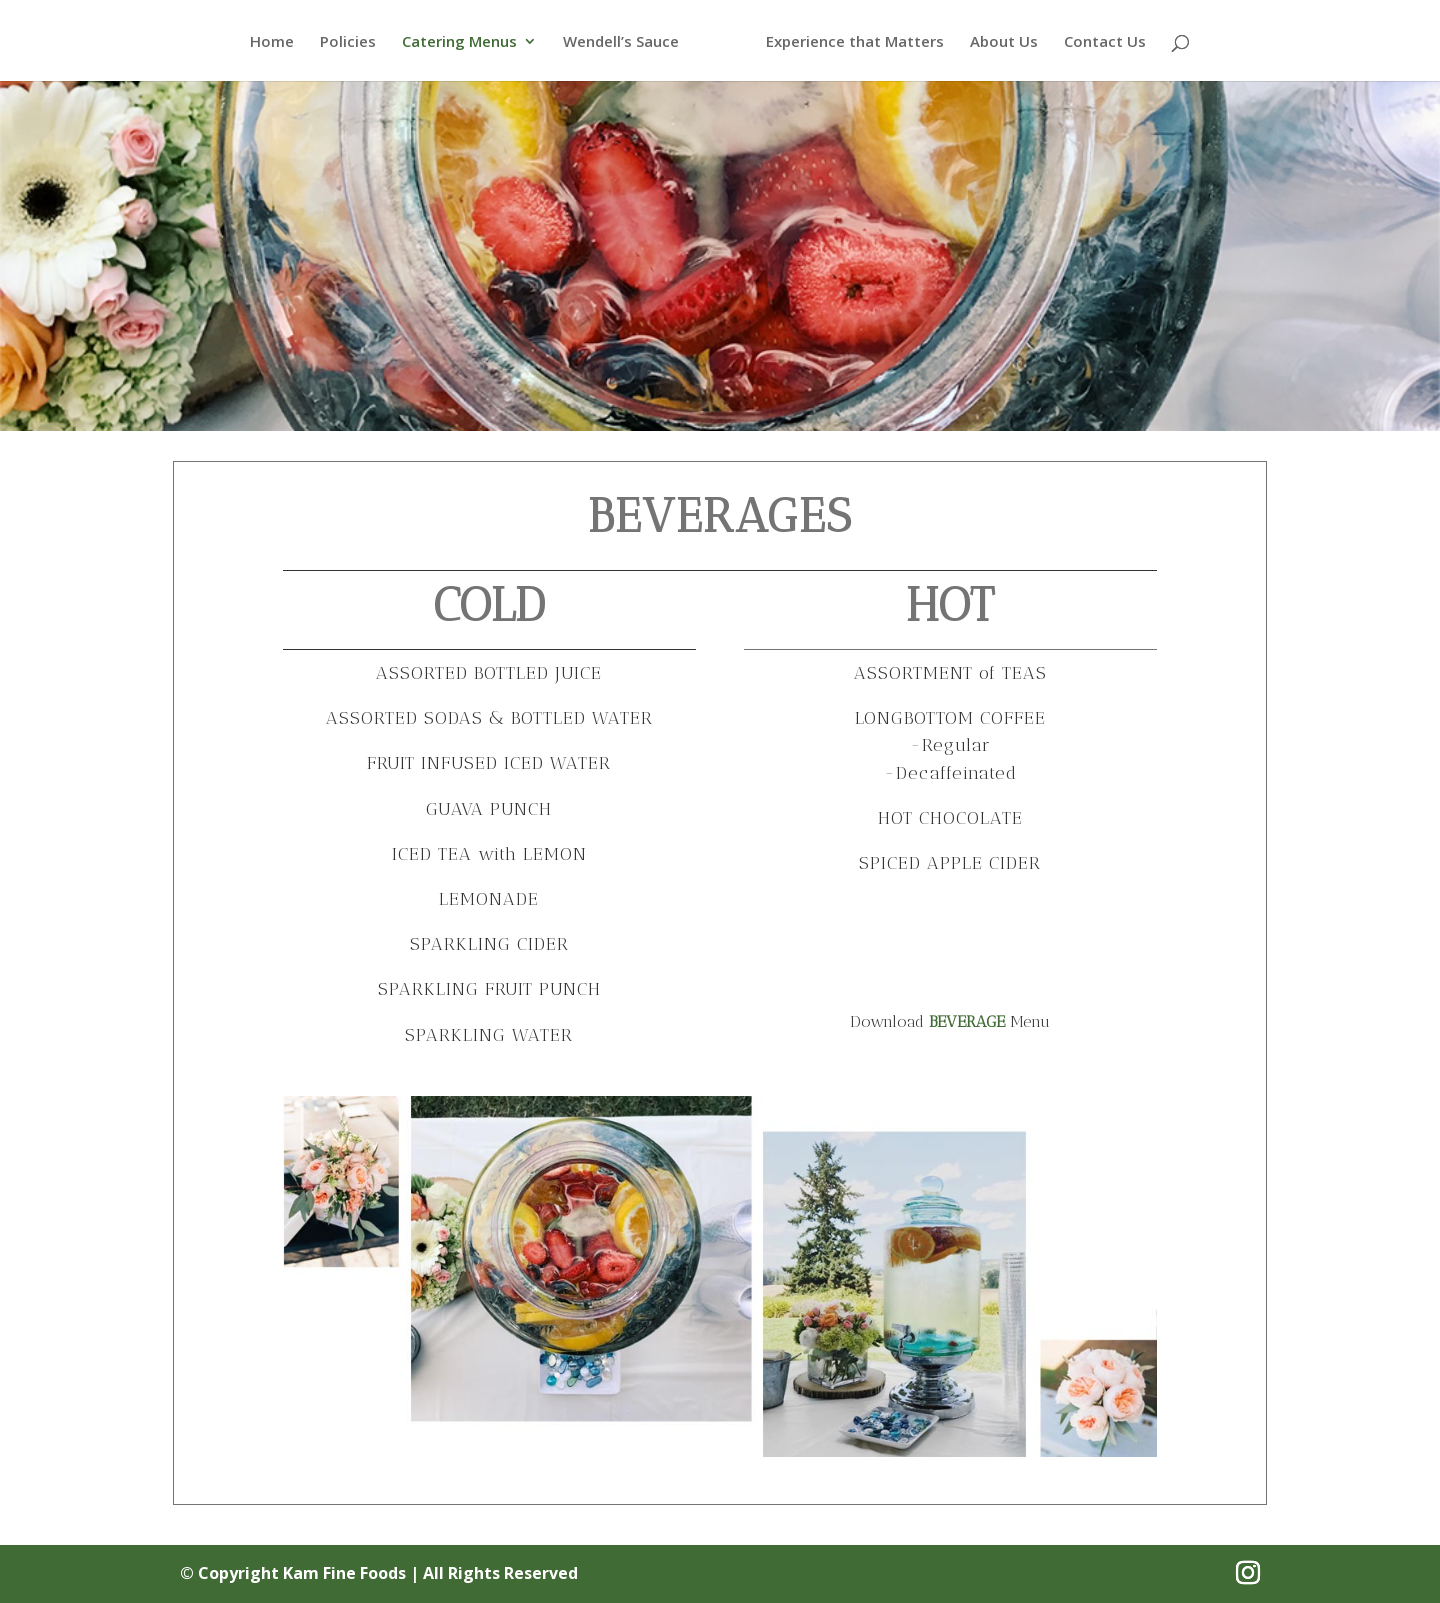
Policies (347, 42)
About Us (1005, 42)
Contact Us (1106, 42)
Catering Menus (458, 42)
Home (271, 42)
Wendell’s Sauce (620, 42)
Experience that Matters (856, 42)
